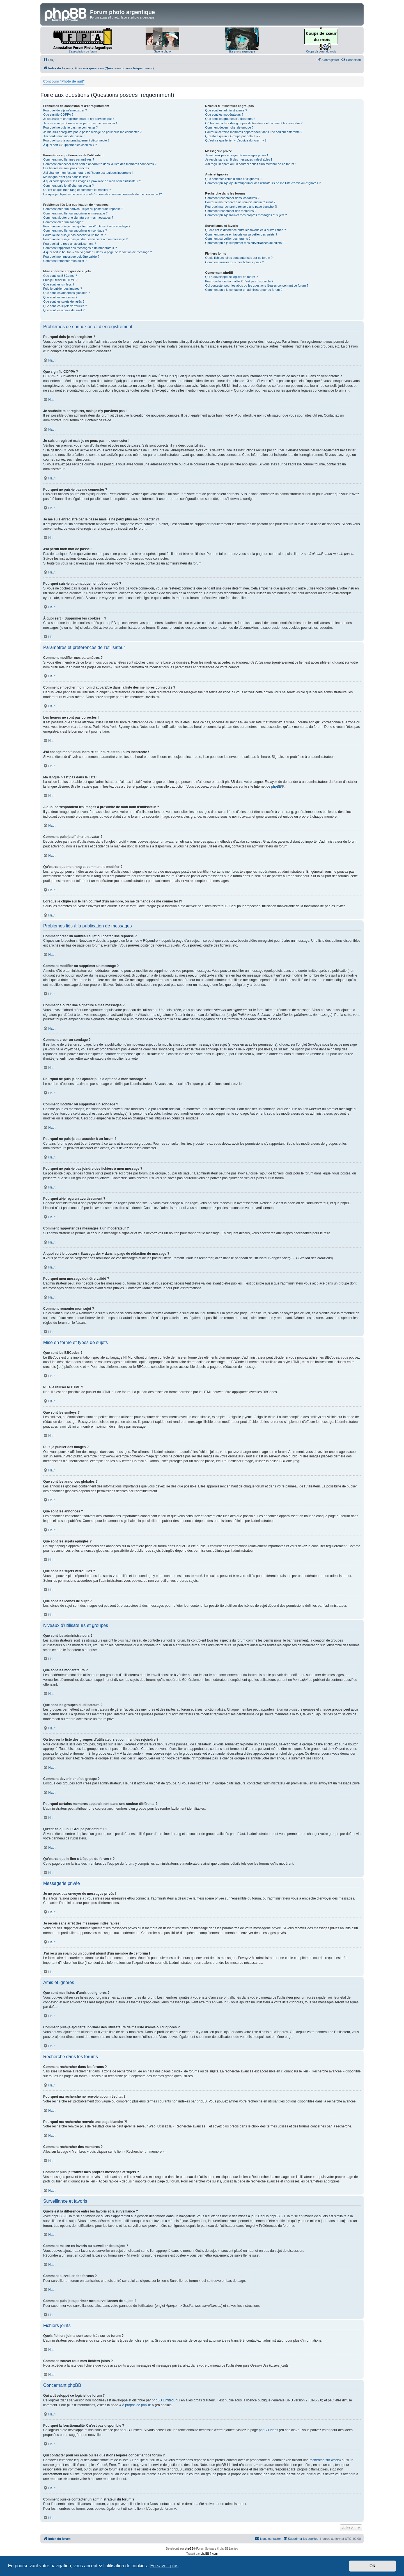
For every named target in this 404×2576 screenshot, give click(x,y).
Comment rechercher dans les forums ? (232, 198)
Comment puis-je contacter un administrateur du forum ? (243, 289)
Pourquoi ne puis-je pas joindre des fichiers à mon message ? (85, 239)
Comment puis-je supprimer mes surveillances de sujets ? (244, 242)
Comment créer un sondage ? (63, 222)
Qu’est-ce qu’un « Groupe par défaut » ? (232, 136)
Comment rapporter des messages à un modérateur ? (80, 248)
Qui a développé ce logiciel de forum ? (231, 276)
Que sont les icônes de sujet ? (63, 310)
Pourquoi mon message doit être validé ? (71, 256)
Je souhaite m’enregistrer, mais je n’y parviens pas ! (78, 118)
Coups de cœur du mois (321, 51)
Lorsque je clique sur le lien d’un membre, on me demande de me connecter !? (102, 194)
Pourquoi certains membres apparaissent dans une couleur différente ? (253, 132)
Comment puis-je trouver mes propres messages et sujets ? (246, 215)
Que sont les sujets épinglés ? (63, 301)
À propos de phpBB (136, 2405)
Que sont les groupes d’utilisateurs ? (230, 118)
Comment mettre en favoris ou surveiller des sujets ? (241, 234)
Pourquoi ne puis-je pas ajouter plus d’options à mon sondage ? (86, 226)
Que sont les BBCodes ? (60, 275)
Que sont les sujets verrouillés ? (65, 306)
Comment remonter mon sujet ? (65, 260)
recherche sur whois (324, 2460)
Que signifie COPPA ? (58, 114)
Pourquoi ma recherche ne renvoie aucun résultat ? (240, 202)
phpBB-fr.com (209, 2553)
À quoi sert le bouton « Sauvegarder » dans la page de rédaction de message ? (97, 252)
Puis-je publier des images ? (62, 288)
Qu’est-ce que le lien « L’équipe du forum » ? (235, 140)
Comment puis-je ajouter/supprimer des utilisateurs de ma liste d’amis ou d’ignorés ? (262, 183)
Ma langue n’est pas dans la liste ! (66, 177)
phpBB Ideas (268, 2430)
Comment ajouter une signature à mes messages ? (78, 217)
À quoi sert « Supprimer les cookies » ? (70, 145)
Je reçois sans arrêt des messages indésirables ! (238, 159)
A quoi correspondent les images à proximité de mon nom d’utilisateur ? (92, 181)
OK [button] (372, 2566)
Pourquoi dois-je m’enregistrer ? (65, 110)
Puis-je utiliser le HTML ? (60, 280)
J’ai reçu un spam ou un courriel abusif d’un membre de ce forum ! (250, 164)
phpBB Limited (163, 2400)
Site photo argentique (241, 51)
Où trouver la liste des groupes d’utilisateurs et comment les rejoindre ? (253, 123)
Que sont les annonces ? (60, 297)
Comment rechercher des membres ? (230, 210)
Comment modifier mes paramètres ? (68, 159)
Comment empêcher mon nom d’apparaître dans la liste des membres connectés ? (100, 164)
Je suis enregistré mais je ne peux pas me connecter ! (80, 123)
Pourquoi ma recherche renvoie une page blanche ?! (241, 206)
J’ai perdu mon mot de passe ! (63, 136)
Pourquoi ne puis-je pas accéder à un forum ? (74, 235)
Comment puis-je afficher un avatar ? (68, 185)
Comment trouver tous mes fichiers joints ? (234, 262)
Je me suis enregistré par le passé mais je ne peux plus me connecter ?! (92, 132)
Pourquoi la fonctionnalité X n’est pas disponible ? (239, 281)
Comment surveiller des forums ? (227, 238)
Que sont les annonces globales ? (66, 292)
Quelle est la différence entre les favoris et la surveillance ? (245, 230)
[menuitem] (48, 59)
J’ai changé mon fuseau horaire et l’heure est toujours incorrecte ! (88, 172)
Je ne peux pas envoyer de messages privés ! (236, 155)
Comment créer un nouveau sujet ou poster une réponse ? (83, 209)
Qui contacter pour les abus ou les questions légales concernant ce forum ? (256, 285)
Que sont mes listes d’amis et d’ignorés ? (233, 178)
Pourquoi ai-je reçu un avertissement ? (69, 243)
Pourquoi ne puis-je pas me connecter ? (70, 127)
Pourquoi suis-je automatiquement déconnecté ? (76, 140)
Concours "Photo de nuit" (63, 81)
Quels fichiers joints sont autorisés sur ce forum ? (238, 257)
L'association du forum (83, 51)
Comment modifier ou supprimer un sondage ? (75, 230)
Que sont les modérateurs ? (224, 114)
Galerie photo (162, 51)
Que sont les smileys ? (58, 284)
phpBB (276, 786)
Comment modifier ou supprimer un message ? (75, 213)
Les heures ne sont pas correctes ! (67, 168)
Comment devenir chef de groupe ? (229, 127)
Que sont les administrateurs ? (226, 110)
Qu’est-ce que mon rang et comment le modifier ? (77, 189)
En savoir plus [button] (164, 2565)
